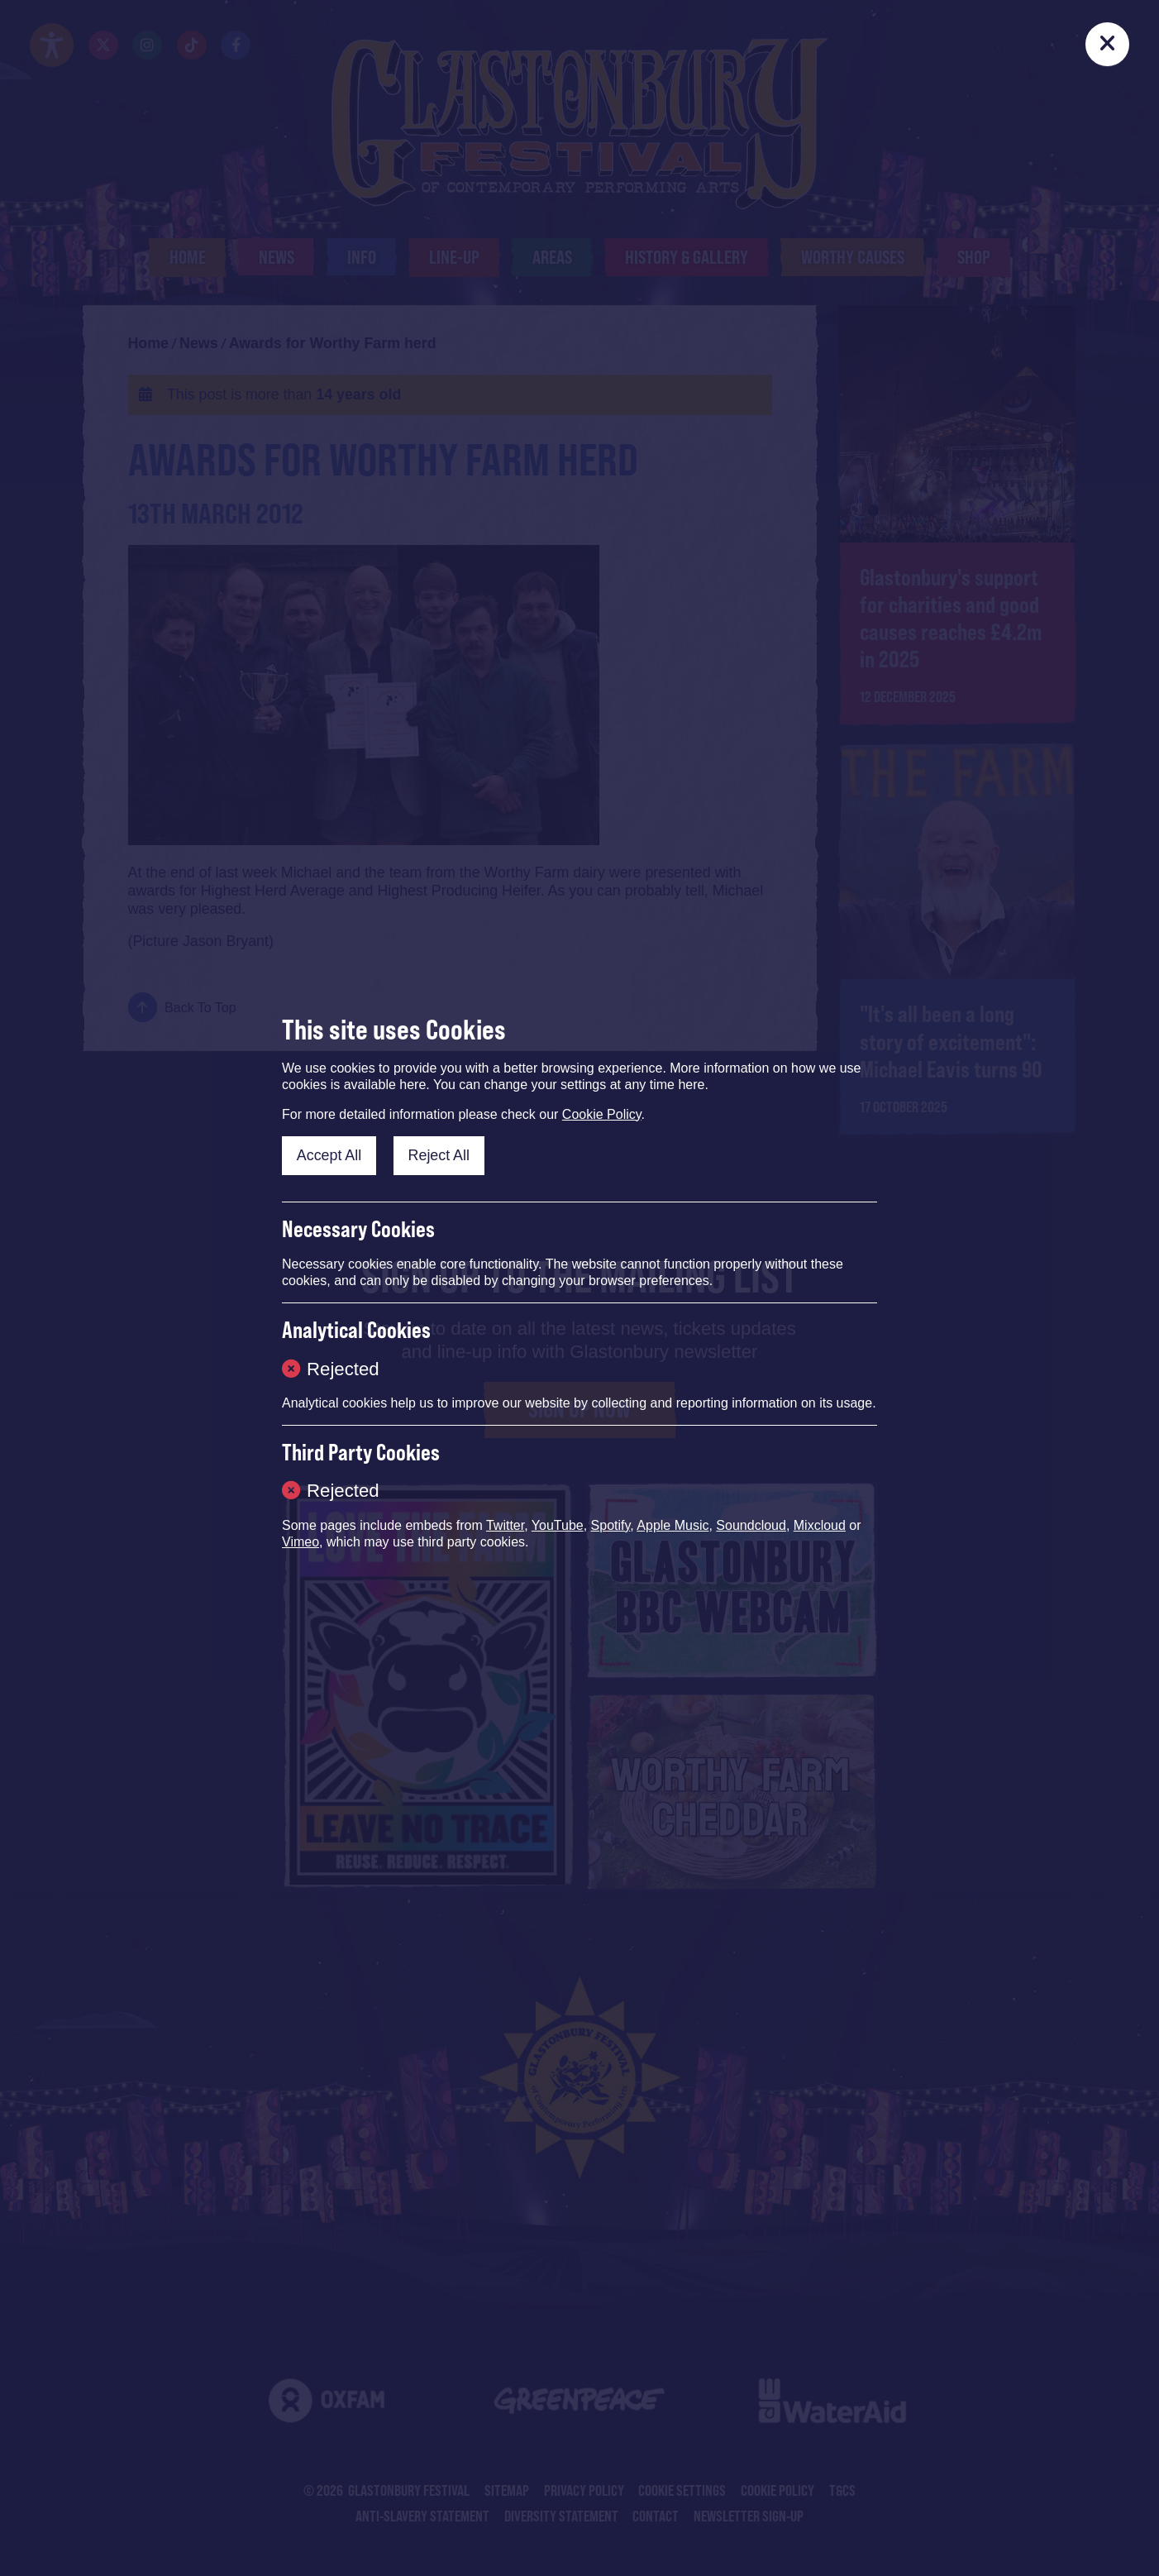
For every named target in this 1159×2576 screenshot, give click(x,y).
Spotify (611, 1525)
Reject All (439, 1155)
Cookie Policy (602, 1114)
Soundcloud (751, 1525)
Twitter (505, 1525)
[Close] (1107, 44)
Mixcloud (820, 1525)
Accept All (329, 1155)
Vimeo (300, 1542)
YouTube (558, 1525)
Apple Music (672, 1525)
